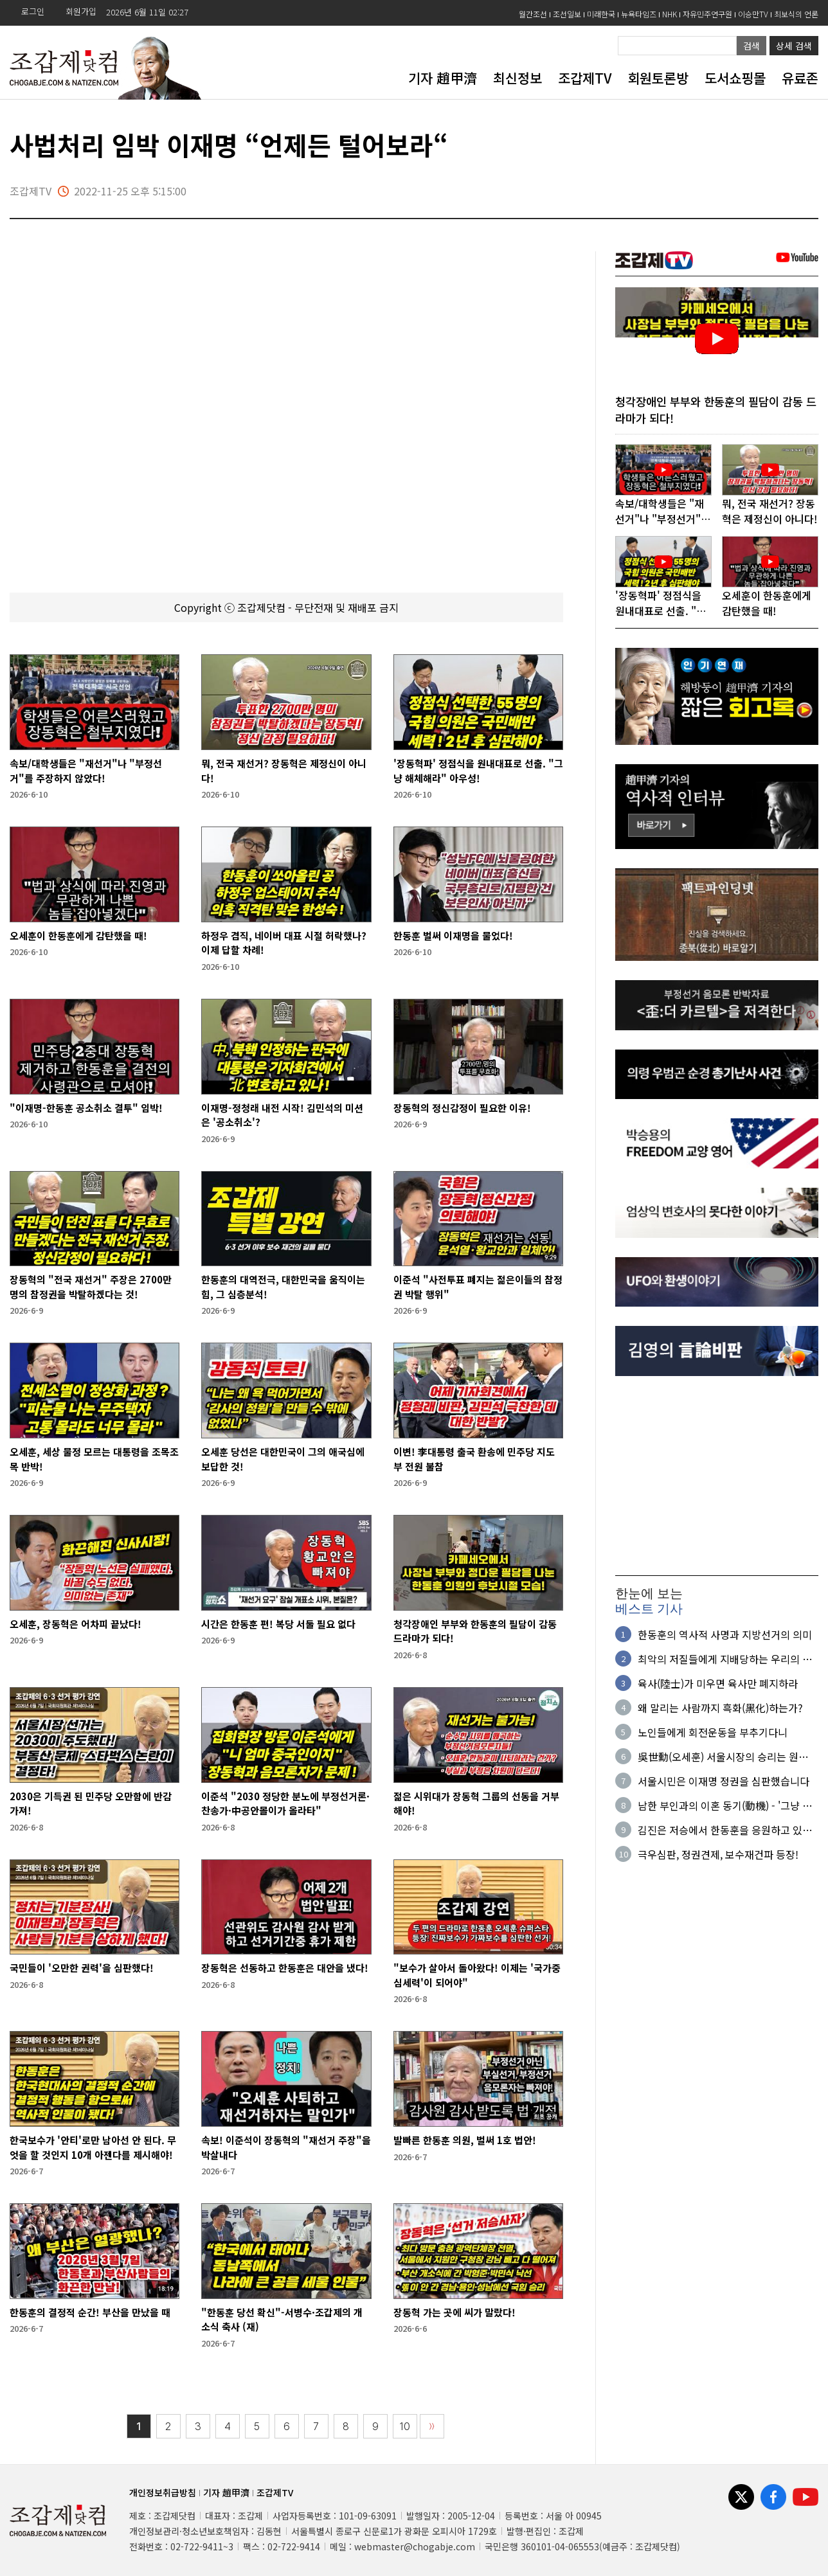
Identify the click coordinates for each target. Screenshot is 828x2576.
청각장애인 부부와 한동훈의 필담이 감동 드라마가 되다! (475, 1631)
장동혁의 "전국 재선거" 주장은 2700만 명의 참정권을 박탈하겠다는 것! (91, 1287)
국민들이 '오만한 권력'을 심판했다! (82, 1967)
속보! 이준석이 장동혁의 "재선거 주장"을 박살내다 (286, 2147)
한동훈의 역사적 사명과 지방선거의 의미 (725, 1635)
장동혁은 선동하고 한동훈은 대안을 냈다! (284, 1967)
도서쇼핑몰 (735, 77)
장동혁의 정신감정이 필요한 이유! (462, 1107)
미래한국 (601, 13)
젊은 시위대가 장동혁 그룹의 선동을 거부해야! (476, 1803)
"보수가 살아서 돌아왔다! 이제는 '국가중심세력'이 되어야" (477, 1975)
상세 (794, 45)
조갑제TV (584, 77)
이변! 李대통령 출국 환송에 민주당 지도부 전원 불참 (474, 1459)
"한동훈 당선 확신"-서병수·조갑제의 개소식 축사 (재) (282, 2319)
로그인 (32, 11)
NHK (669, 13)
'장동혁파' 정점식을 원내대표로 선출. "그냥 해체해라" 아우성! (478, 770)
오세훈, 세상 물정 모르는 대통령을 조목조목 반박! (94, 1459)
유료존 (800, 77)
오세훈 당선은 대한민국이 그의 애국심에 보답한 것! (282, 1459)
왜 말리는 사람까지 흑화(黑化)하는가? (720, 1708)
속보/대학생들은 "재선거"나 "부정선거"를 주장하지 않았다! (86, 770)
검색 (751, 45)
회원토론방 (657, 77)
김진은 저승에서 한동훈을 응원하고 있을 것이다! (725, 1830)
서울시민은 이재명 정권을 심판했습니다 (723, 1781)
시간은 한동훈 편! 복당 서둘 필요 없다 (278, 1624)
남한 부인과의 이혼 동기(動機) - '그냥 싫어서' (725, 1806)
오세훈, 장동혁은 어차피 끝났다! (75, 1624)
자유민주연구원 (707, 13)
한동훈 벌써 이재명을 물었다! (453, 935)
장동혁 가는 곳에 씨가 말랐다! (454, 2312)
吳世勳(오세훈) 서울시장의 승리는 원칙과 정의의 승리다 (728, 1757)
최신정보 (517, 77)
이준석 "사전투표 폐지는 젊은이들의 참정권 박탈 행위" (477, 1287)
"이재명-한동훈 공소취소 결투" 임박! (86, 1107)
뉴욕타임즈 (638, 13)
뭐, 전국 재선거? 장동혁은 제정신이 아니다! (283, 770)
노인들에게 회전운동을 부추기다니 (713, 1732)
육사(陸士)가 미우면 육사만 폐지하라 (718, 1684)
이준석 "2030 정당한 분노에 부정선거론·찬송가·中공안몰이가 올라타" (285, 1803)
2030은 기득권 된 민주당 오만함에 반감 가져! (91, 1803)
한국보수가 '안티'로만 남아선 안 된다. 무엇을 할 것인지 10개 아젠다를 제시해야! (93, 2147)
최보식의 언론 (796, 13)
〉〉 (432, 2426)
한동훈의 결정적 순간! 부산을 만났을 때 (90, 2312)
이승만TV (753, 13)
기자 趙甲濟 (442, 77)
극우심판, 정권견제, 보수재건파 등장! (718, 1855)
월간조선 (533, 13)
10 (405, 2426)
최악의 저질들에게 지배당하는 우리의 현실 (725, 1659)
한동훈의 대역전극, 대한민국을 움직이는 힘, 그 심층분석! (283, 1287)
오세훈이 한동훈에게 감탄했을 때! (78, 935)
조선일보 (567, 13)
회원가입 (81, 11)
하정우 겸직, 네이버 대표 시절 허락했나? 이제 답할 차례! (283, 943)
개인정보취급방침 (162, 2492)
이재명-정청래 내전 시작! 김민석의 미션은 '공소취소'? (282, 1115)
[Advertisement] (716, 1477)
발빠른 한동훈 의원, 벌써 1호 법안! (464, 2140)
